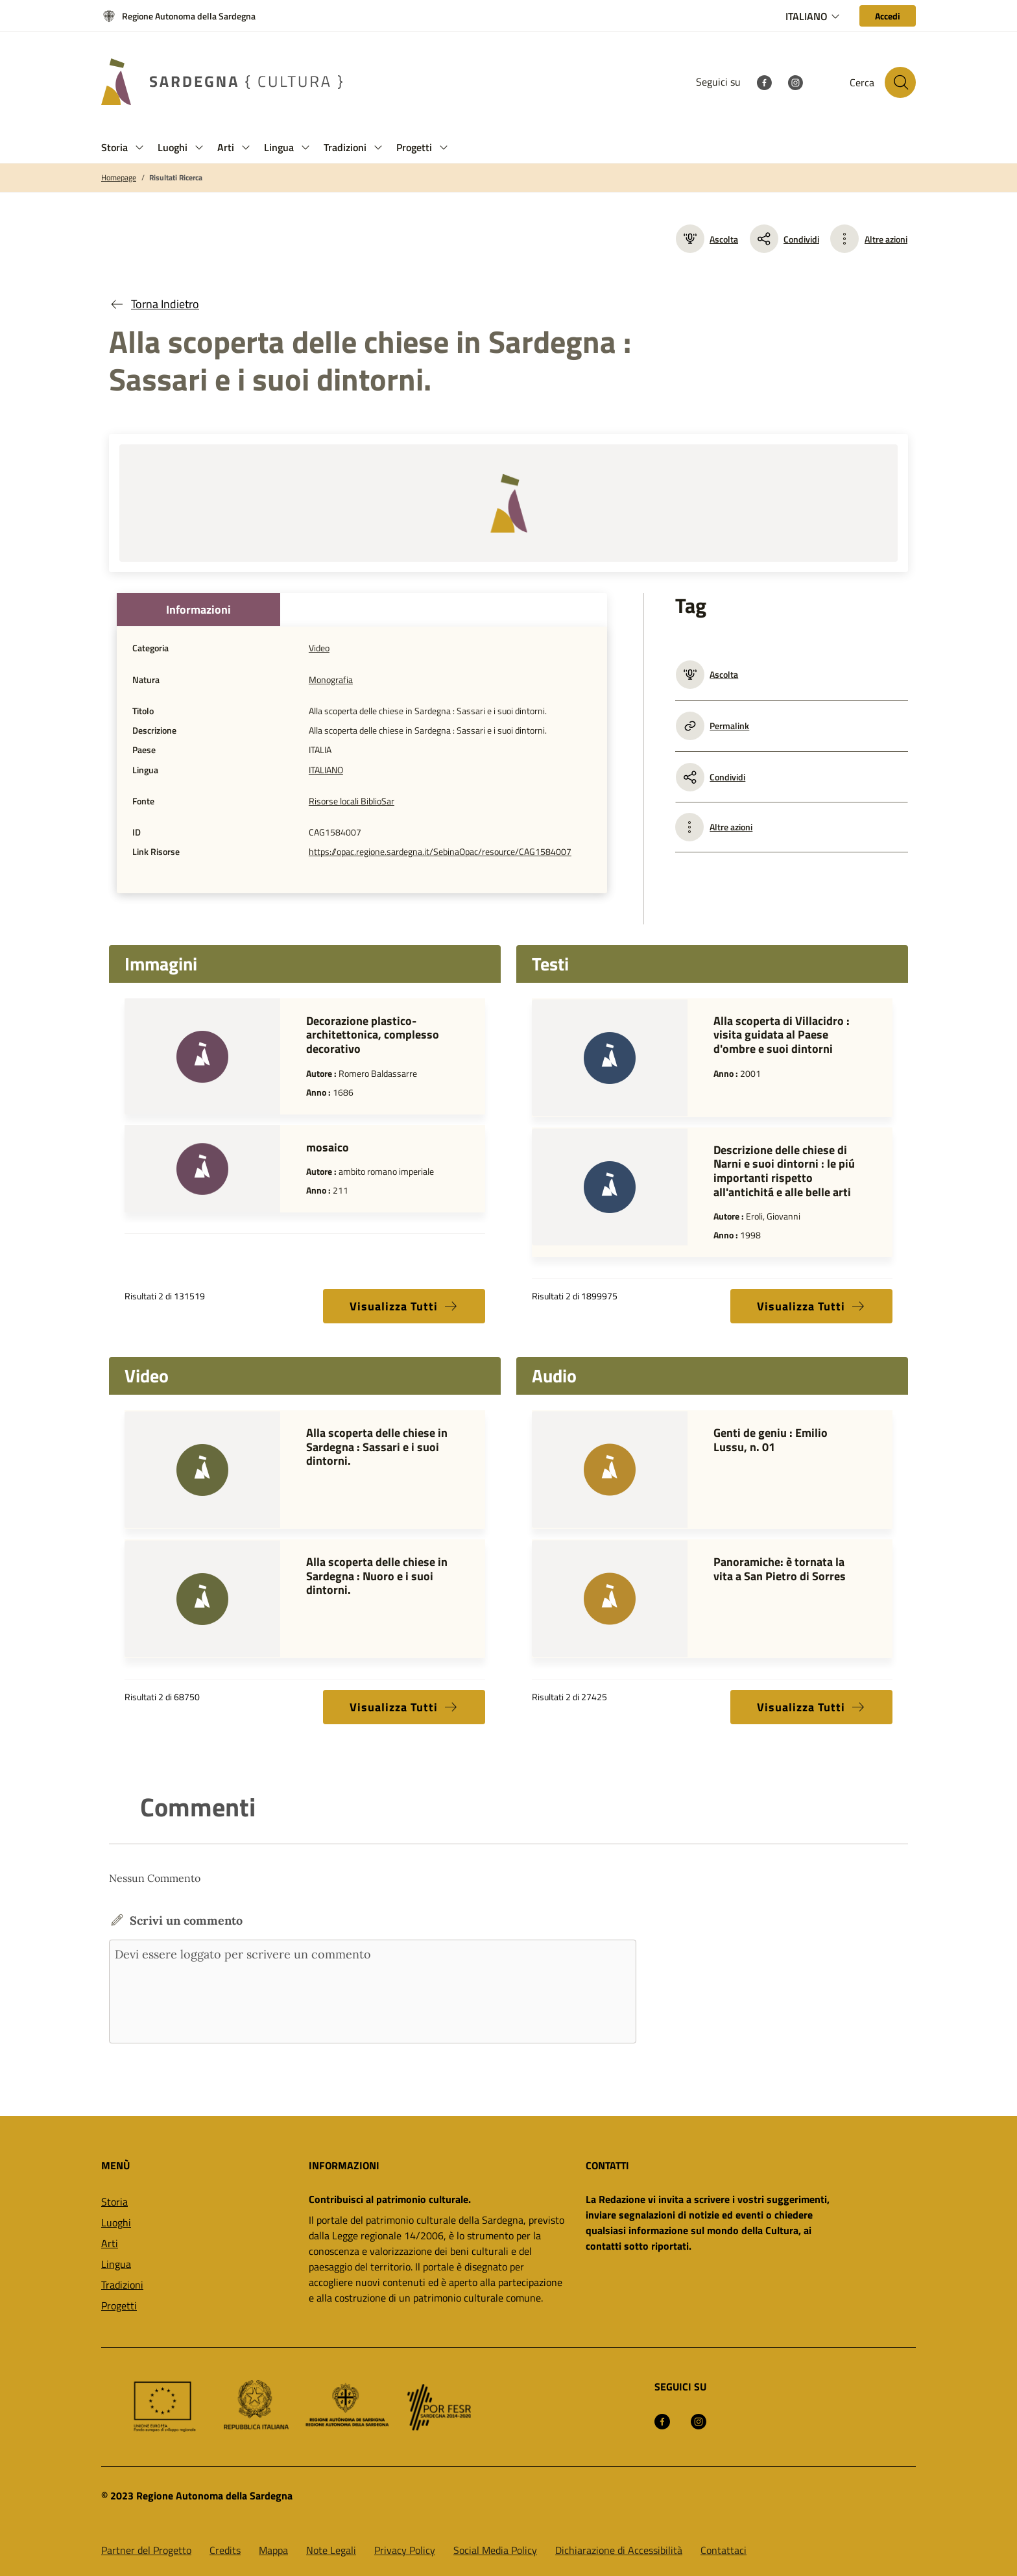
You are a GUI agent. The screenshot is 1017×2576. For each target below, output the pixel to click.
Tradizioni (122, 2285)
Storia (114, 2201)
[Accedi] (887, 16)
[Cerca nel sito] (900, 82)
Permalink (712, 726)
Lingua (116, 2264)
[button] (139, 147)
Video (319, 648)
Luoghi (116, 2222)
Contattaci (723, 2550)
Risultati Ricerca (175, 178)
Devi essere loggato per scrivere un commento (372, 1991)
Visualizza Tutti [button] (404, 1306)
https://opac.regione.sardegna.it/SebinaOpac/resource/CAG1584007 (440, 852)
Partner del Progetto (146, 2550)
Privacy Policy (404, 2550)
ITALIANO (326, 770)
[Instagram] (795, 82)
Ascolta (707, 238)
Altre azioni (886, 239)
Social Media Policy (495, 2550)
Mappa (273, 2550)
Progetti (119, 2305)
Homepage (118, 178)
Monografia (331, 680)
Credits (225, 2550)
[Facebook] (764, 82)
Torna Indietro (154, 304)
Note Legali (331, 2550)
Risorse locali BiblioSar (351, 801)
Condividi (784, 238)
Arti (109, 2243)
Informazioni (198, 609)
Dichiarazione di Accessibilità (618, 2550)
